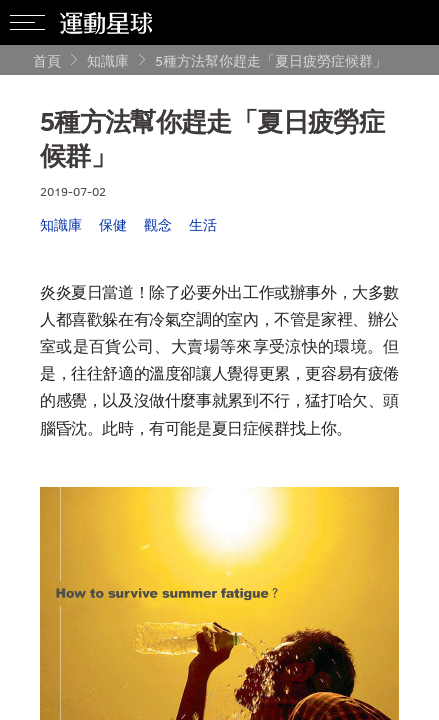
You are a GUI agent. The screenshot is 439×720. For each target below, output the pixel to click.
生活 (203, 224)
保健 (113, 224)
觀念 (158, 224)
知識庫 (108, 60)
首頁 (47, 60)
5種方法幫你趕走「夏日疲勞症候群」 (271, 60)
